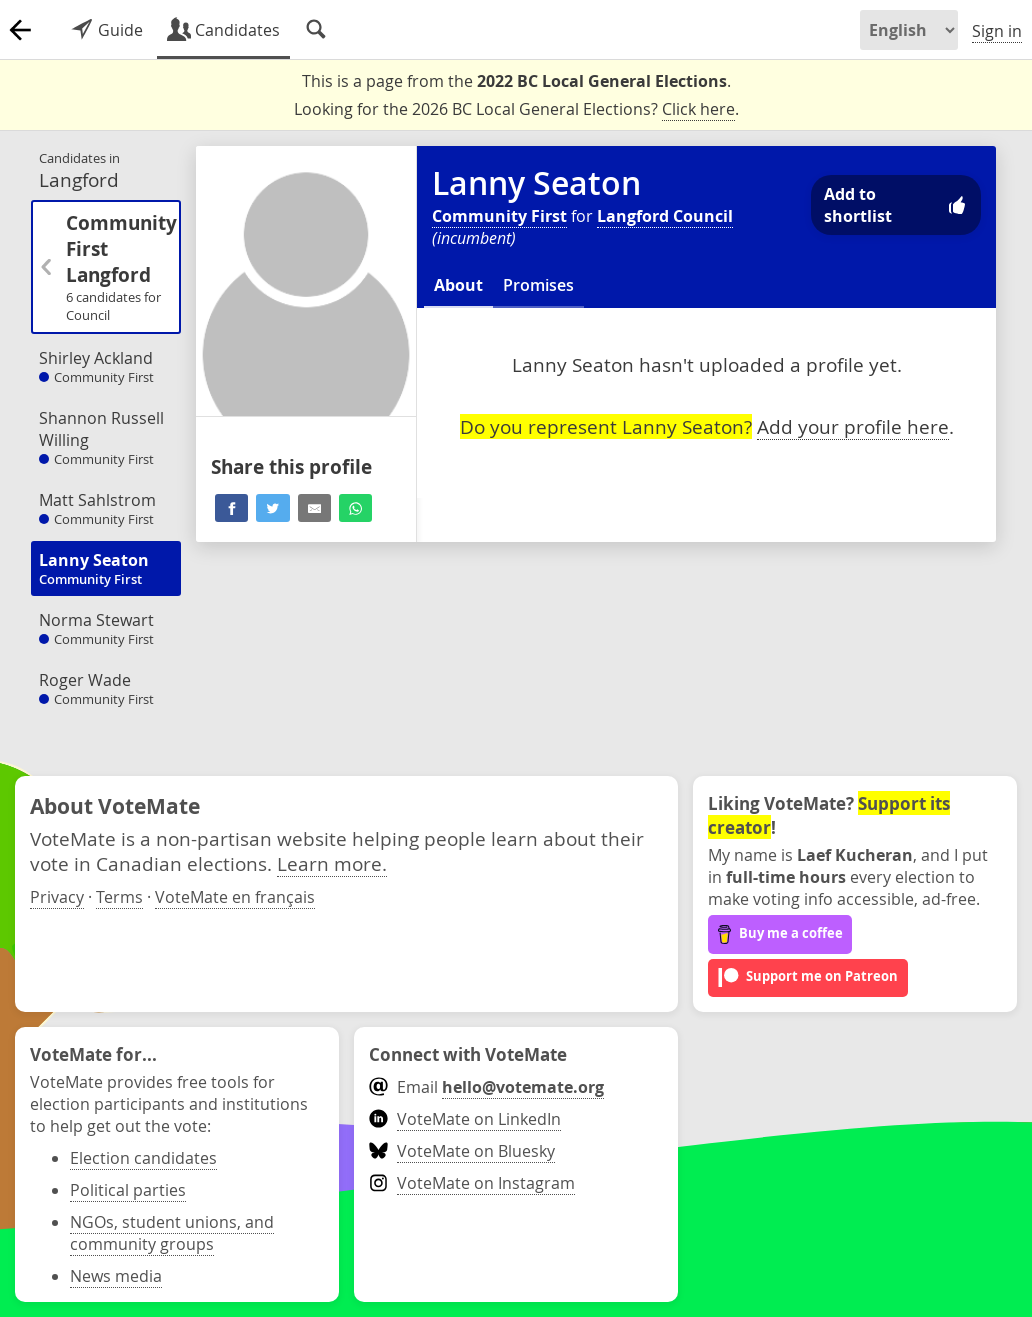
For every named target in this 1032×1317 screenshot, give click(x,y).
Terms (119, 897)
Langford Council (665, 216)
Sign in (997, 31)
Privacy (57, 897)
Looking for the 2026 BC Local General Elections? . (516, 109)
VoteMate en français (235, 897)
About (458, 285)
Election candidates (143, 1158)
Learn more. (332, 863)
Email (486, 1087)
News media (116, 1276)
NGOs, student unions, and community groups (172, 1233)
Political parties (128, 1190)
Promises (538, 285)
